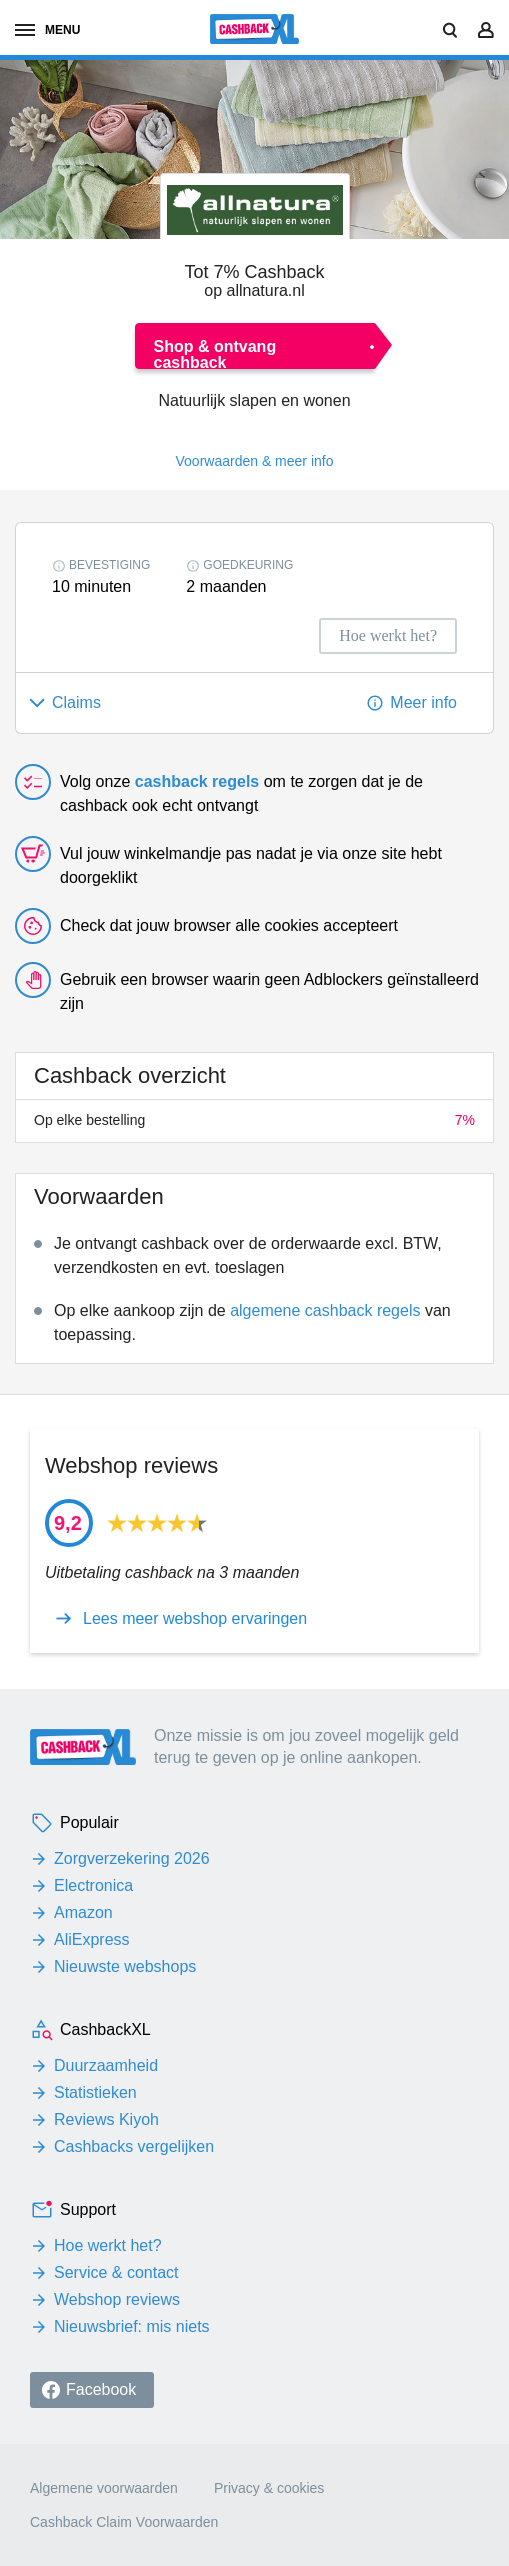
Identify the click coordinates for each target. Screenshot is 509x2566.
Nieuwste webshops (125, 1966)
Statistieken (95, 2092)
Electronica (93, 1885)
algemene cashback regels (325, 1310)
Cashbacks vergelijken (134, 2146)
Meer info (423, 702)
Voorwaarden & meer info (255, 461)
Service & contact (116, 2272)
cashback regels (197, 781)
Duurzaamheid (106, 2065)
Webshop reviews (117, 2299)
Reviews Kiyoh (106, 2119)
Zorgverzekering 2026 (132, 1858)
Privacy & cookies (269, 2488)
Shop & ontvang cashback (215, 353)
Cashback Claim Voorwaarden (124, 2522)
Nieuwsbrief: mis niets (132, 2326)
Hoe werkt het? (108, 2245)
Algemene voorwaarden (104, 2488)
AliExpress (92, 1939)
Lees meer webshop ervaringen (195, 1619)
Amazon (83, 1912)
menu (47, 30)
